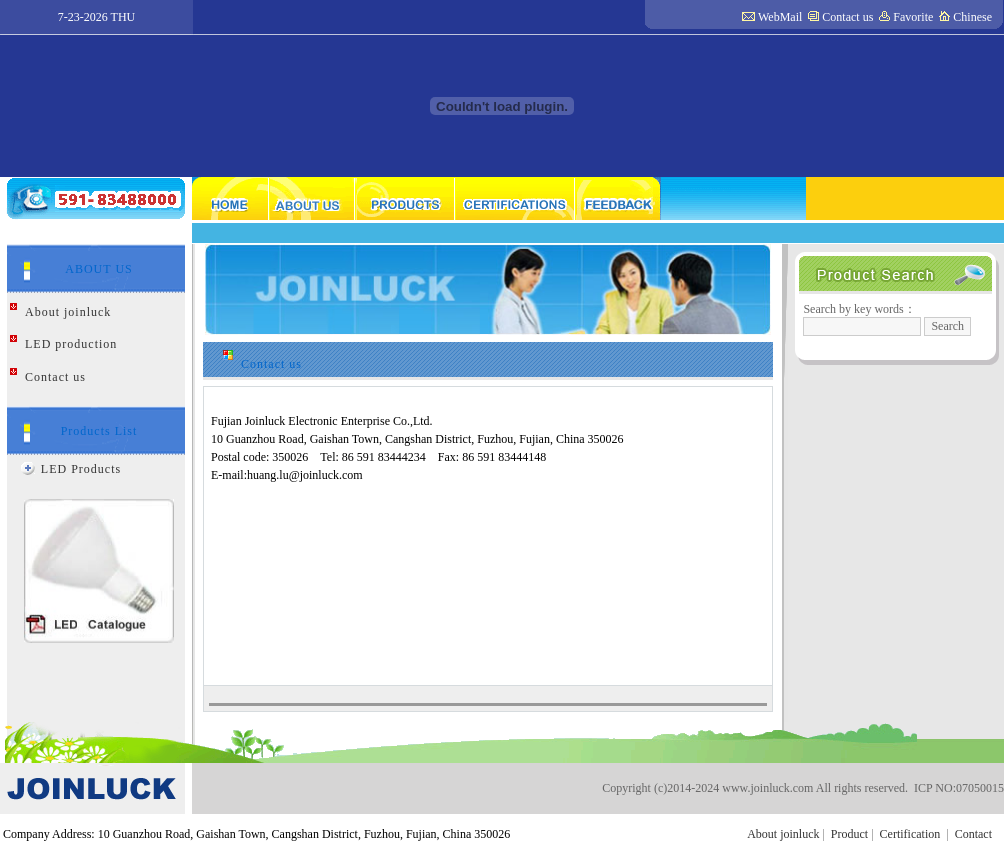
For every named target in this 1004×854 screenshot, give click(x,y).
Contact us (847, 17)
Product (849, 834)
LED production (71, 344)
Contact (973, 834)
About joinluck (68, 312)
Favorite (913, 17)
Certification (910, 834)
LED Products (81, 469)
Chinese (972, 17)
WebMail (780, 17)
